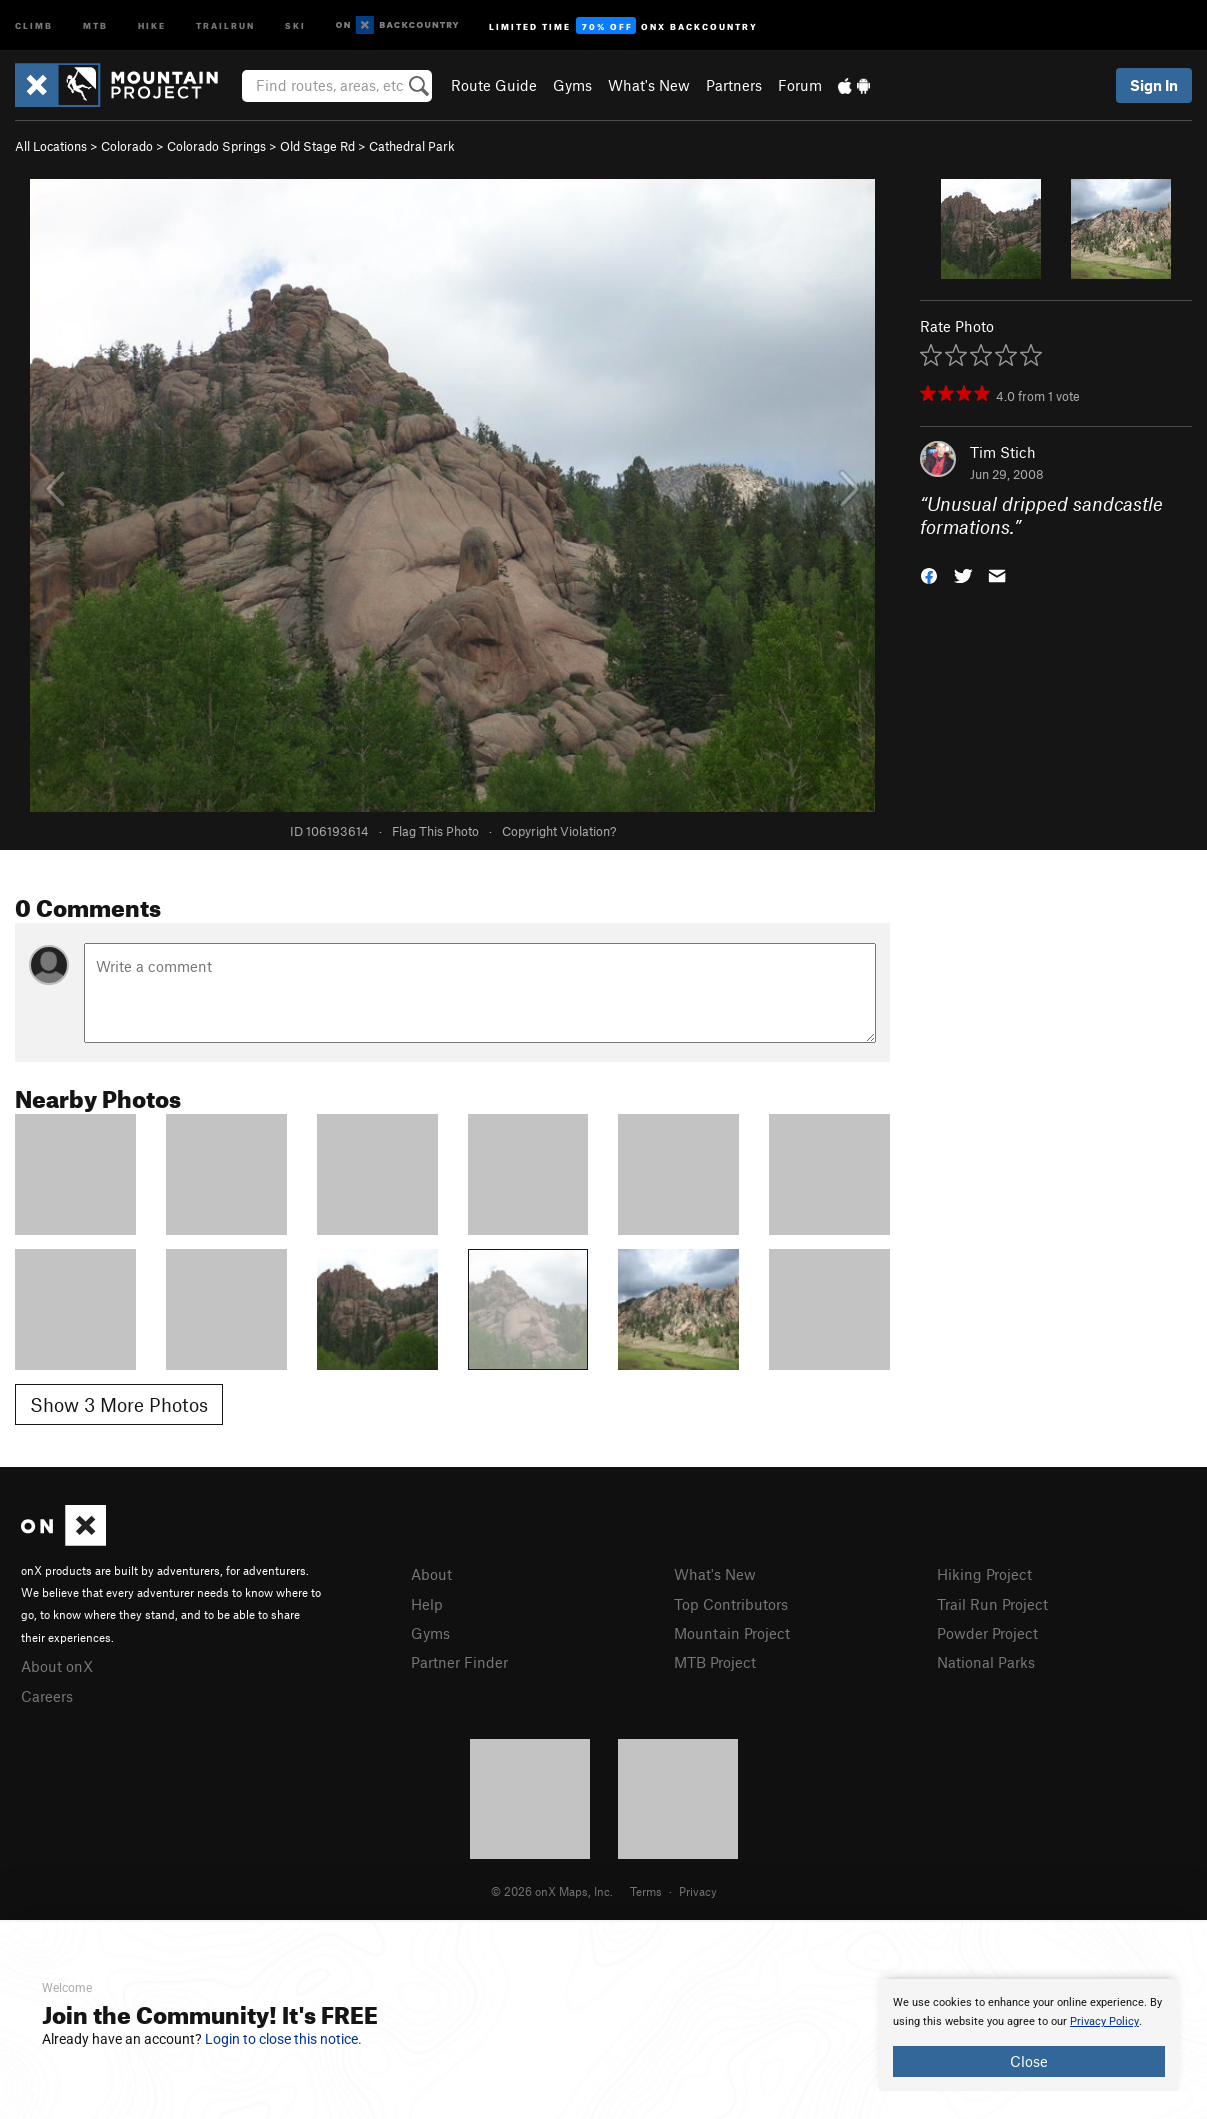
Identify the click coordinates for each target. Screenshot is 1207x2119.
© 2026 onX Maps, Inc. (552, 1891)
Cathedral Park (412, 146)
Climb (34, 24)
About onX (57, 1666)
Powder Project (987, 1633)
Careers (47, 1696)
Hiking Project (984, 1574)
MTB (95, 24)
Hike (152, 24)
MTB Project (715, 1662)
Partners (734, 85)
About (431, 1574)
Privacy (698, 1891)
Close (1029, 2061)
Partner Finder (459, 1662)
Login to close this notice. (283, 2039)
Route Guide (494, 85)
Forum (800, 85)
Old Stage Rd (317, 146)
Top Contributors (731, 1604)
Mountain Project (732, 1633)
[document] (1029, 2035)
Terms (646, 1891)
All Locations (51, 146)
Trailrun (225, 24)
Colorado (127, 146)
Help (427, 1604)
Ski (295, 24)
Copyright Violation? (559, 831)
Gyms (572, 85)
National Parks (986, 1662)
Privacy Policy (1104, 2021)
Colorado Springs (216, 146)
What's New (649, 85)
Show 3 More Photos (119, 1404)
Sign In (1154, 85)
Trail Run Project (992, 1604)
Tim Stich (1003, 452)
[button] (929, 573)
